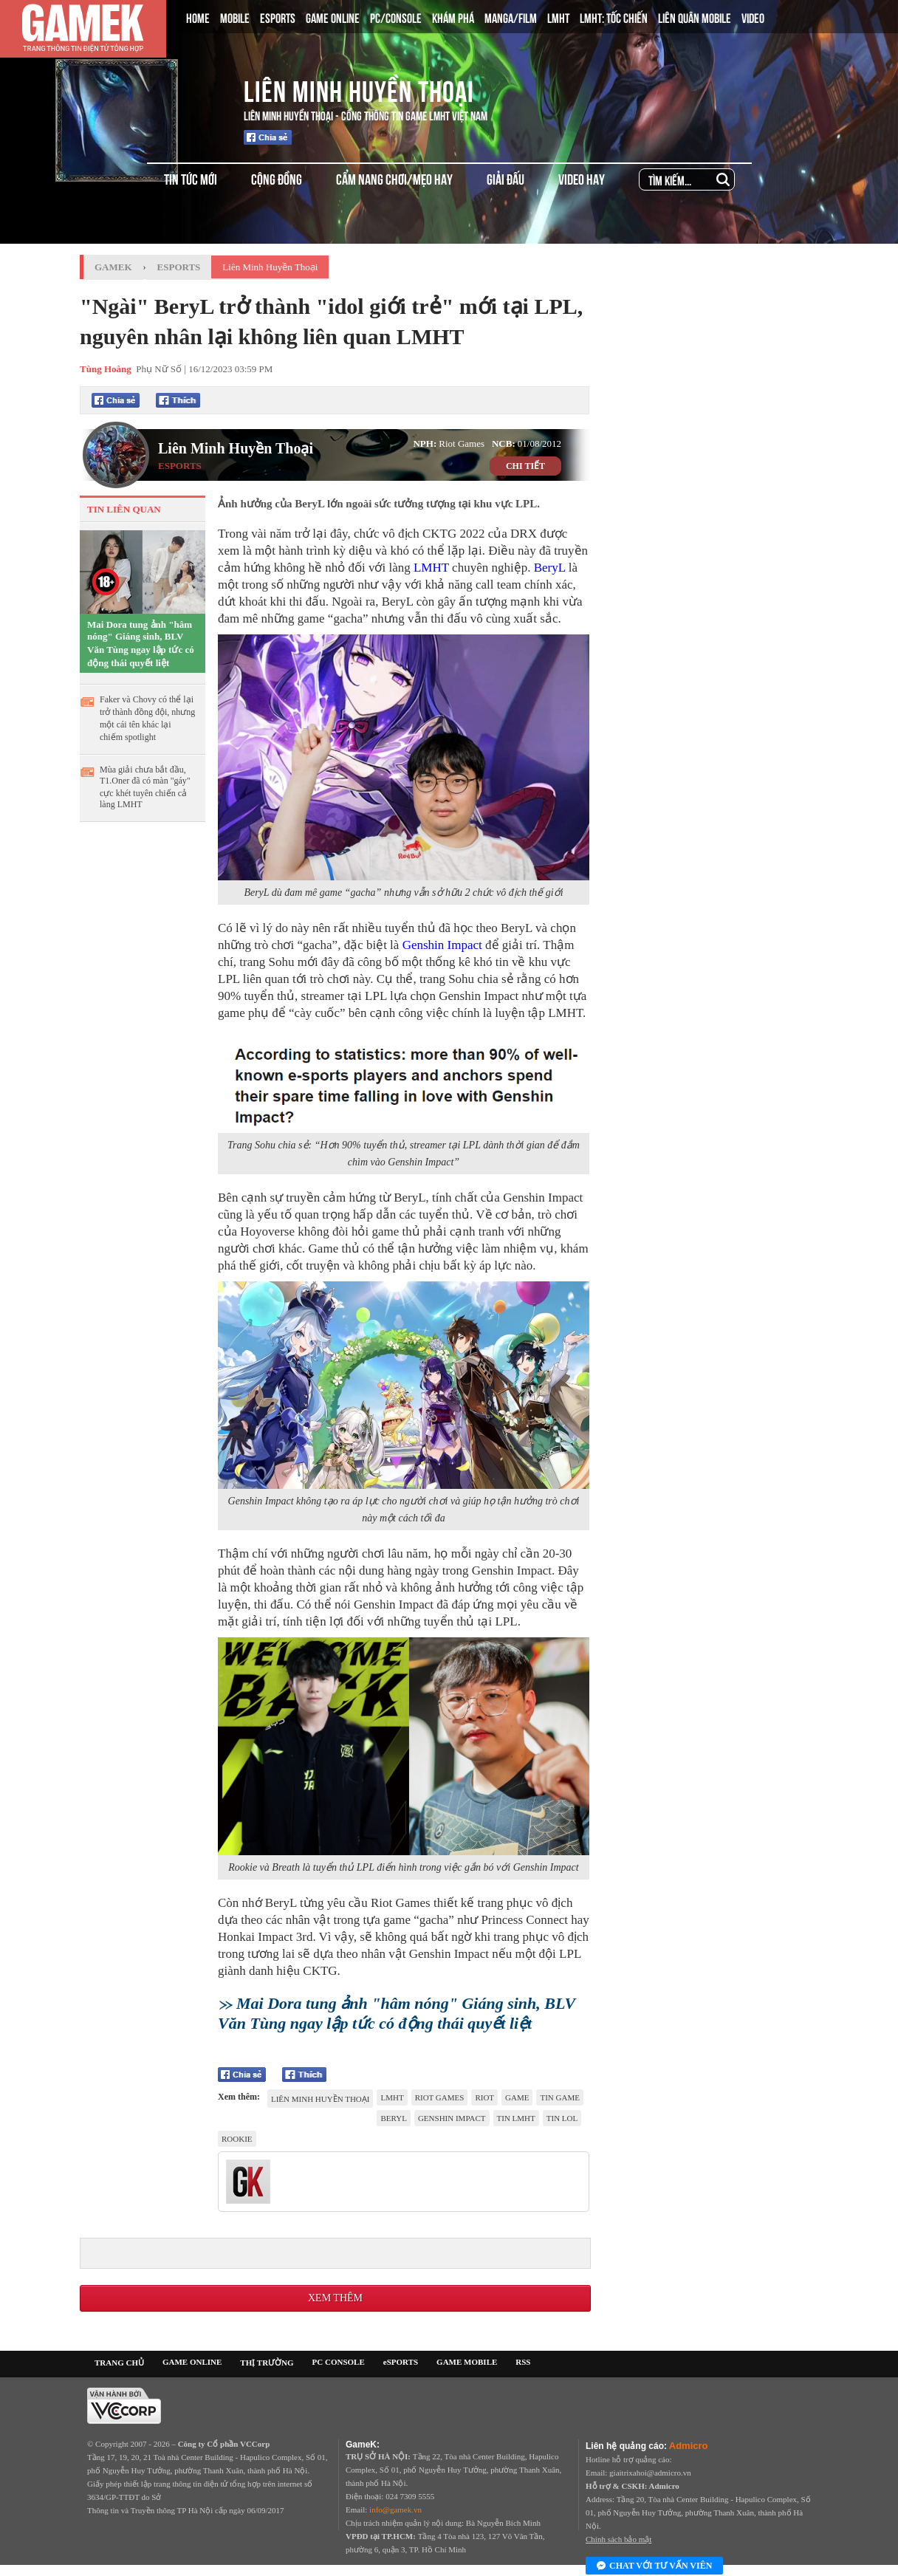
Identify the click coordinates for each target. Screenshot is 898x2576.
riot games (440, 2097)
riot (484, 2097)
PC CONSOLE (338, 2361)
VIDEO (752, 17)
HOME (198, 17)
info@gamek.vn (395, 2509)
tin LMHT (516, 2118)
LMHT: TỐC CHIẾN (614, 17)
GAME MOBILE (466, 2361)
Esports (179, 267)
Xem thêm (335, 2297)
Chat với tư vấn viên (654, 2566)
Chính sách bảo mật (618, 2539)
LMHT (558, 17)
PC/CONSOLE (396, 17)
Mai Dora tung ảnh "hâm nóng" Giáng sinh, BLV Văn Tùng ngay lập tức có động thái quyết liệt (140, 643)
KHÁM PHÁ (453, 17)
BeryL (550, 568)
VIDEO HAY (581, 178)
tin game (559, 2097)
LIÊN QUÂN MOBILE (694, 17)
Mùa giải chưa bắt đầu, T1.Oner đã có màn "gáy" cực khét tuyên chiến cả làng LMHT (145, 786)
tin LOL (561, 2118)
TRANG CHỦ (119, 2362)
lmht (391, 2097)
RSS (522, 2361)
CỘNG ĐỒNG (276, 178)
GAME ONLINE (333, 17)
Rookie (237, 2138)
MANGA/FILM (510, 17)
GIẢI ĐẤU (505, 178)
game (517, 2097)
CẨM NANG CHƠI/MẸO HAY (394, 178)
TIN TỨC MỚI (190, 178)
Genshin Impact (442, 945)
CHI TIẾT (525, 466)
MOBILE (235, 17)
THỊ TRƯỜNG (266, 2362)
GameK (113, 267)
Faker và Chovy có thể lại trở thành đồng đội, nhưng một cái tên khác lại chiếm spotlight (147, 718)
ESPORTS (277, 17)
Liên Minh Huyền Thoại (359, 88)
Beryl (393, 2118)
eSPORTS (400, 2361)
